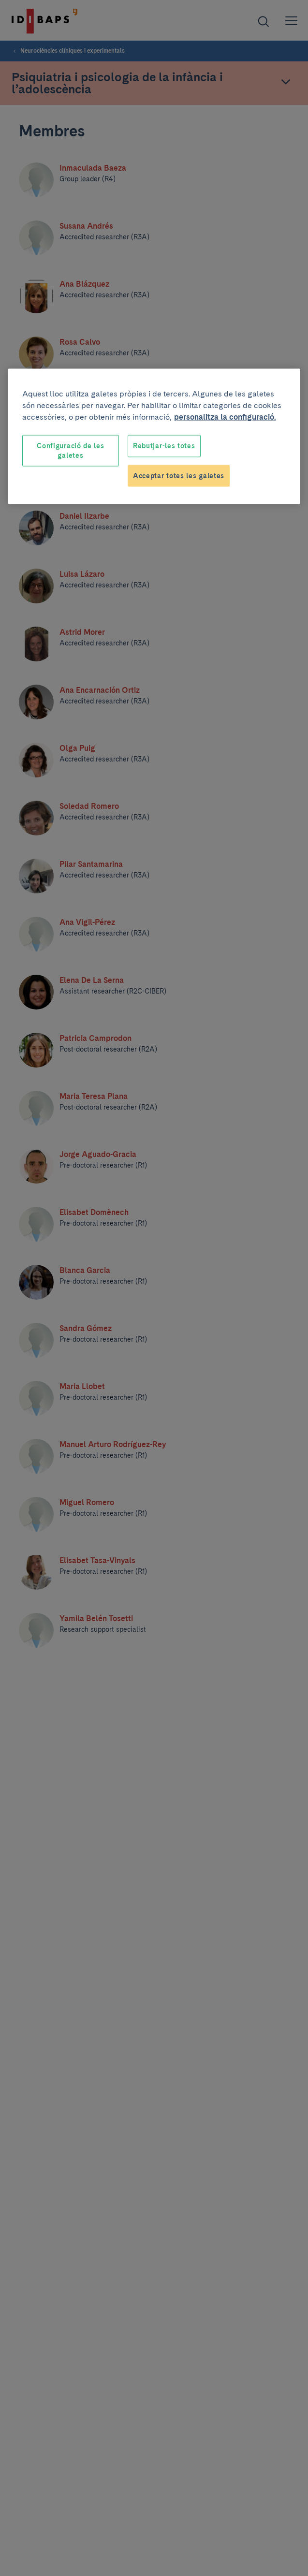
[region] (154, 436)
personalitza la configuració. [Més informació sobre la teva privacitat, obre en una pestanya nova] (225, 417)
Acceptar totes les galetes (178, 475)
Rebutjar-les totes (164, 446)
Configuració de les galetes (70, 450)
